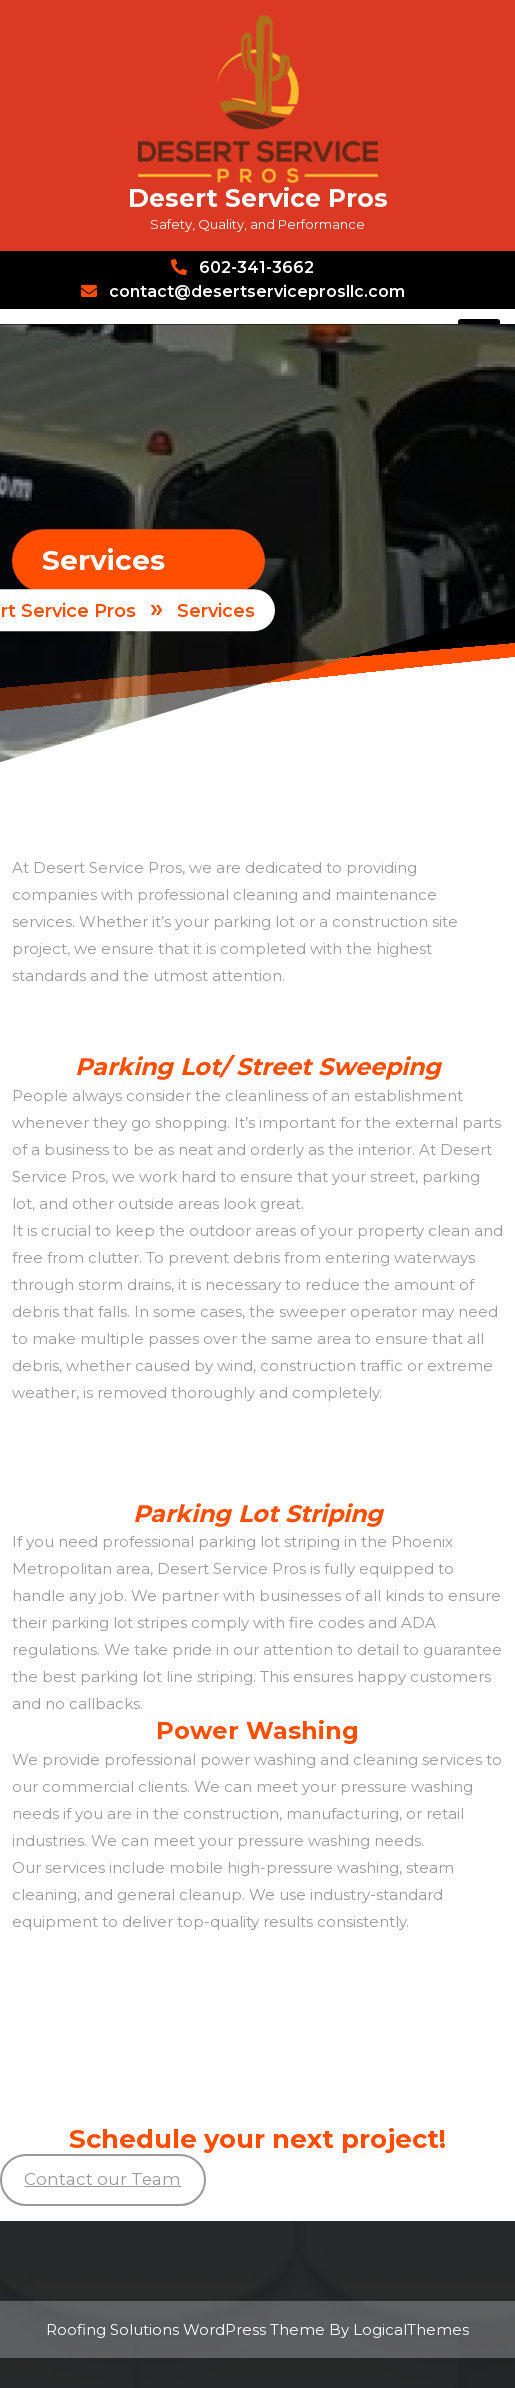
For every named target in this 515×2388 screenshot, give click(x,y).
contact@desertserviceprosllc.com (243, 291)
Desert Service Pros (258, 198)
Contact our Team (102, 2179)
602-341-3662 (242, 267)
